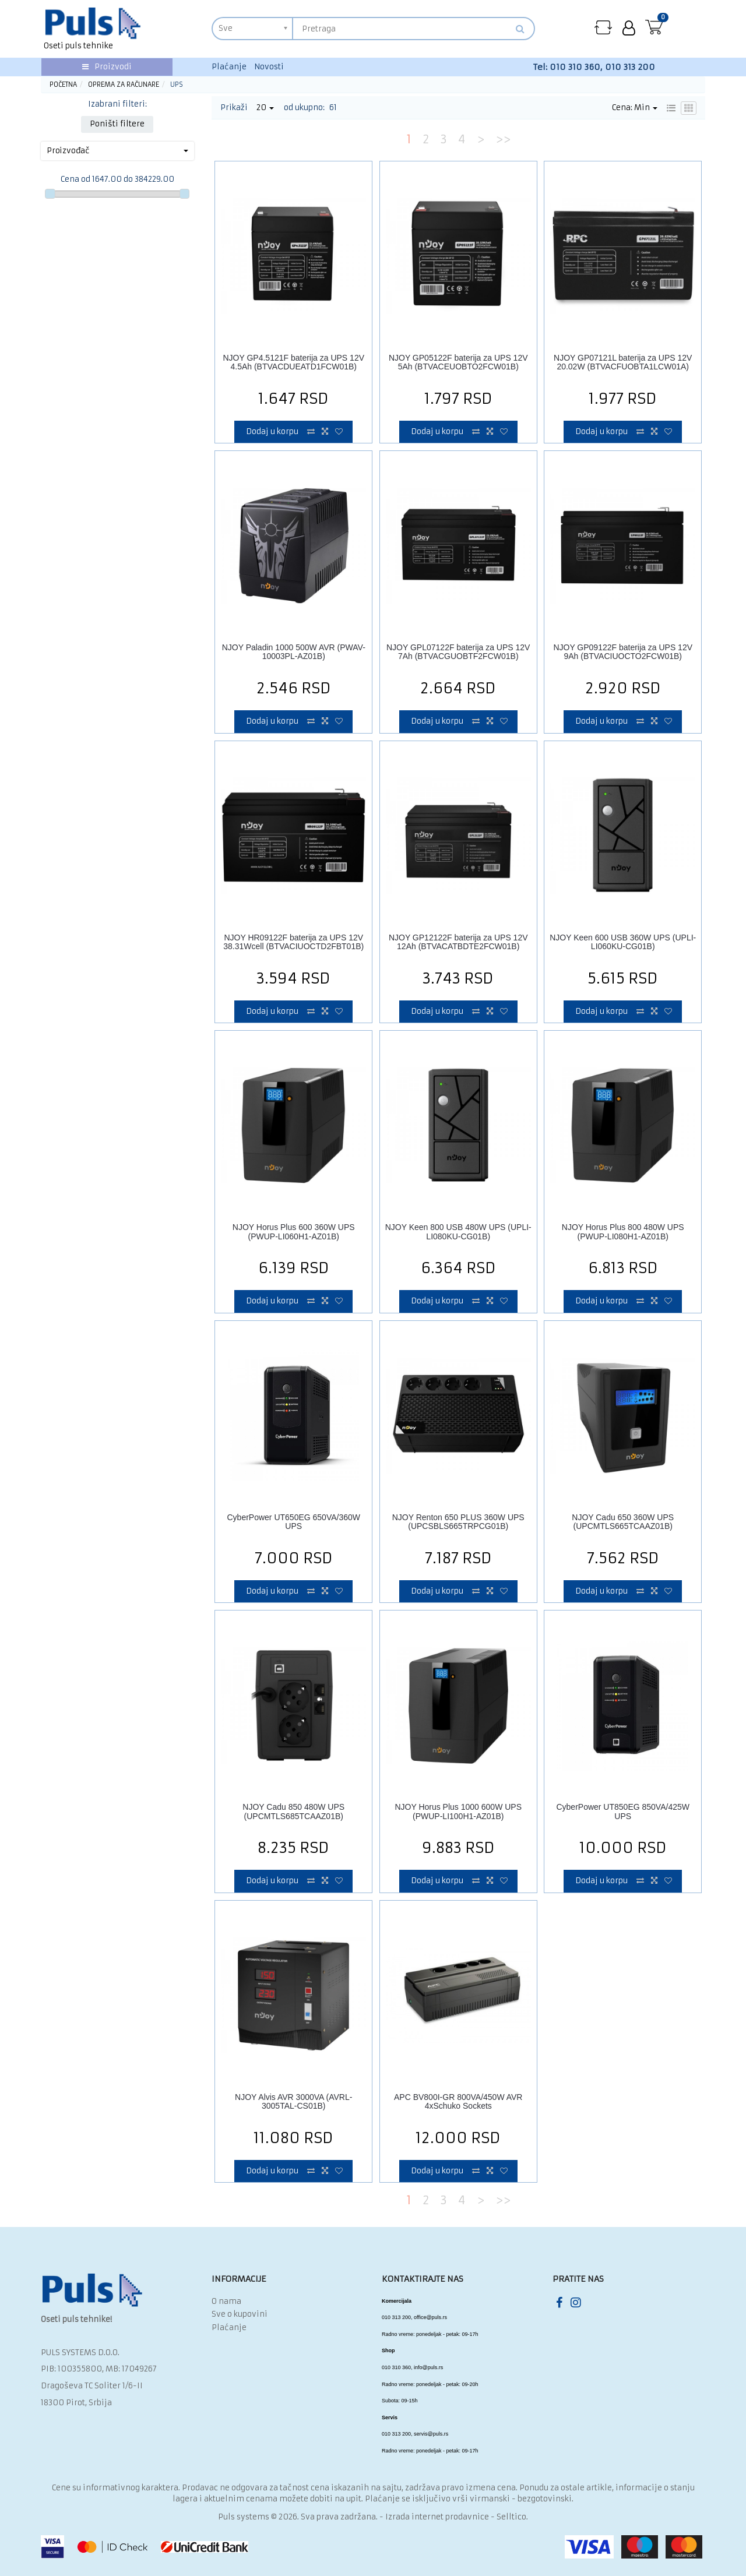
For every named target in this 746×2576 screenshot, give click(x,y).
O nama (226, 2301)
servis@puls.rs (431, 2434)
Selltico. (512, 2517)
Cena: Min (634, 107)
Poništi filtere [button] (117, 124)
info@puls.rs (428, 2367)
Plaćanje (229, 67)
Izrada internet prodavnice (437, 2517)
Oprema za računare (123, 84)
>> (503, 139)
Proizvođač (117, 151)
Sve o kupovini (240, 2314)
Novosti (269, 67)
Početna (63, 84)
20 (265, 107)
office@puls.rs (430, 2317)
